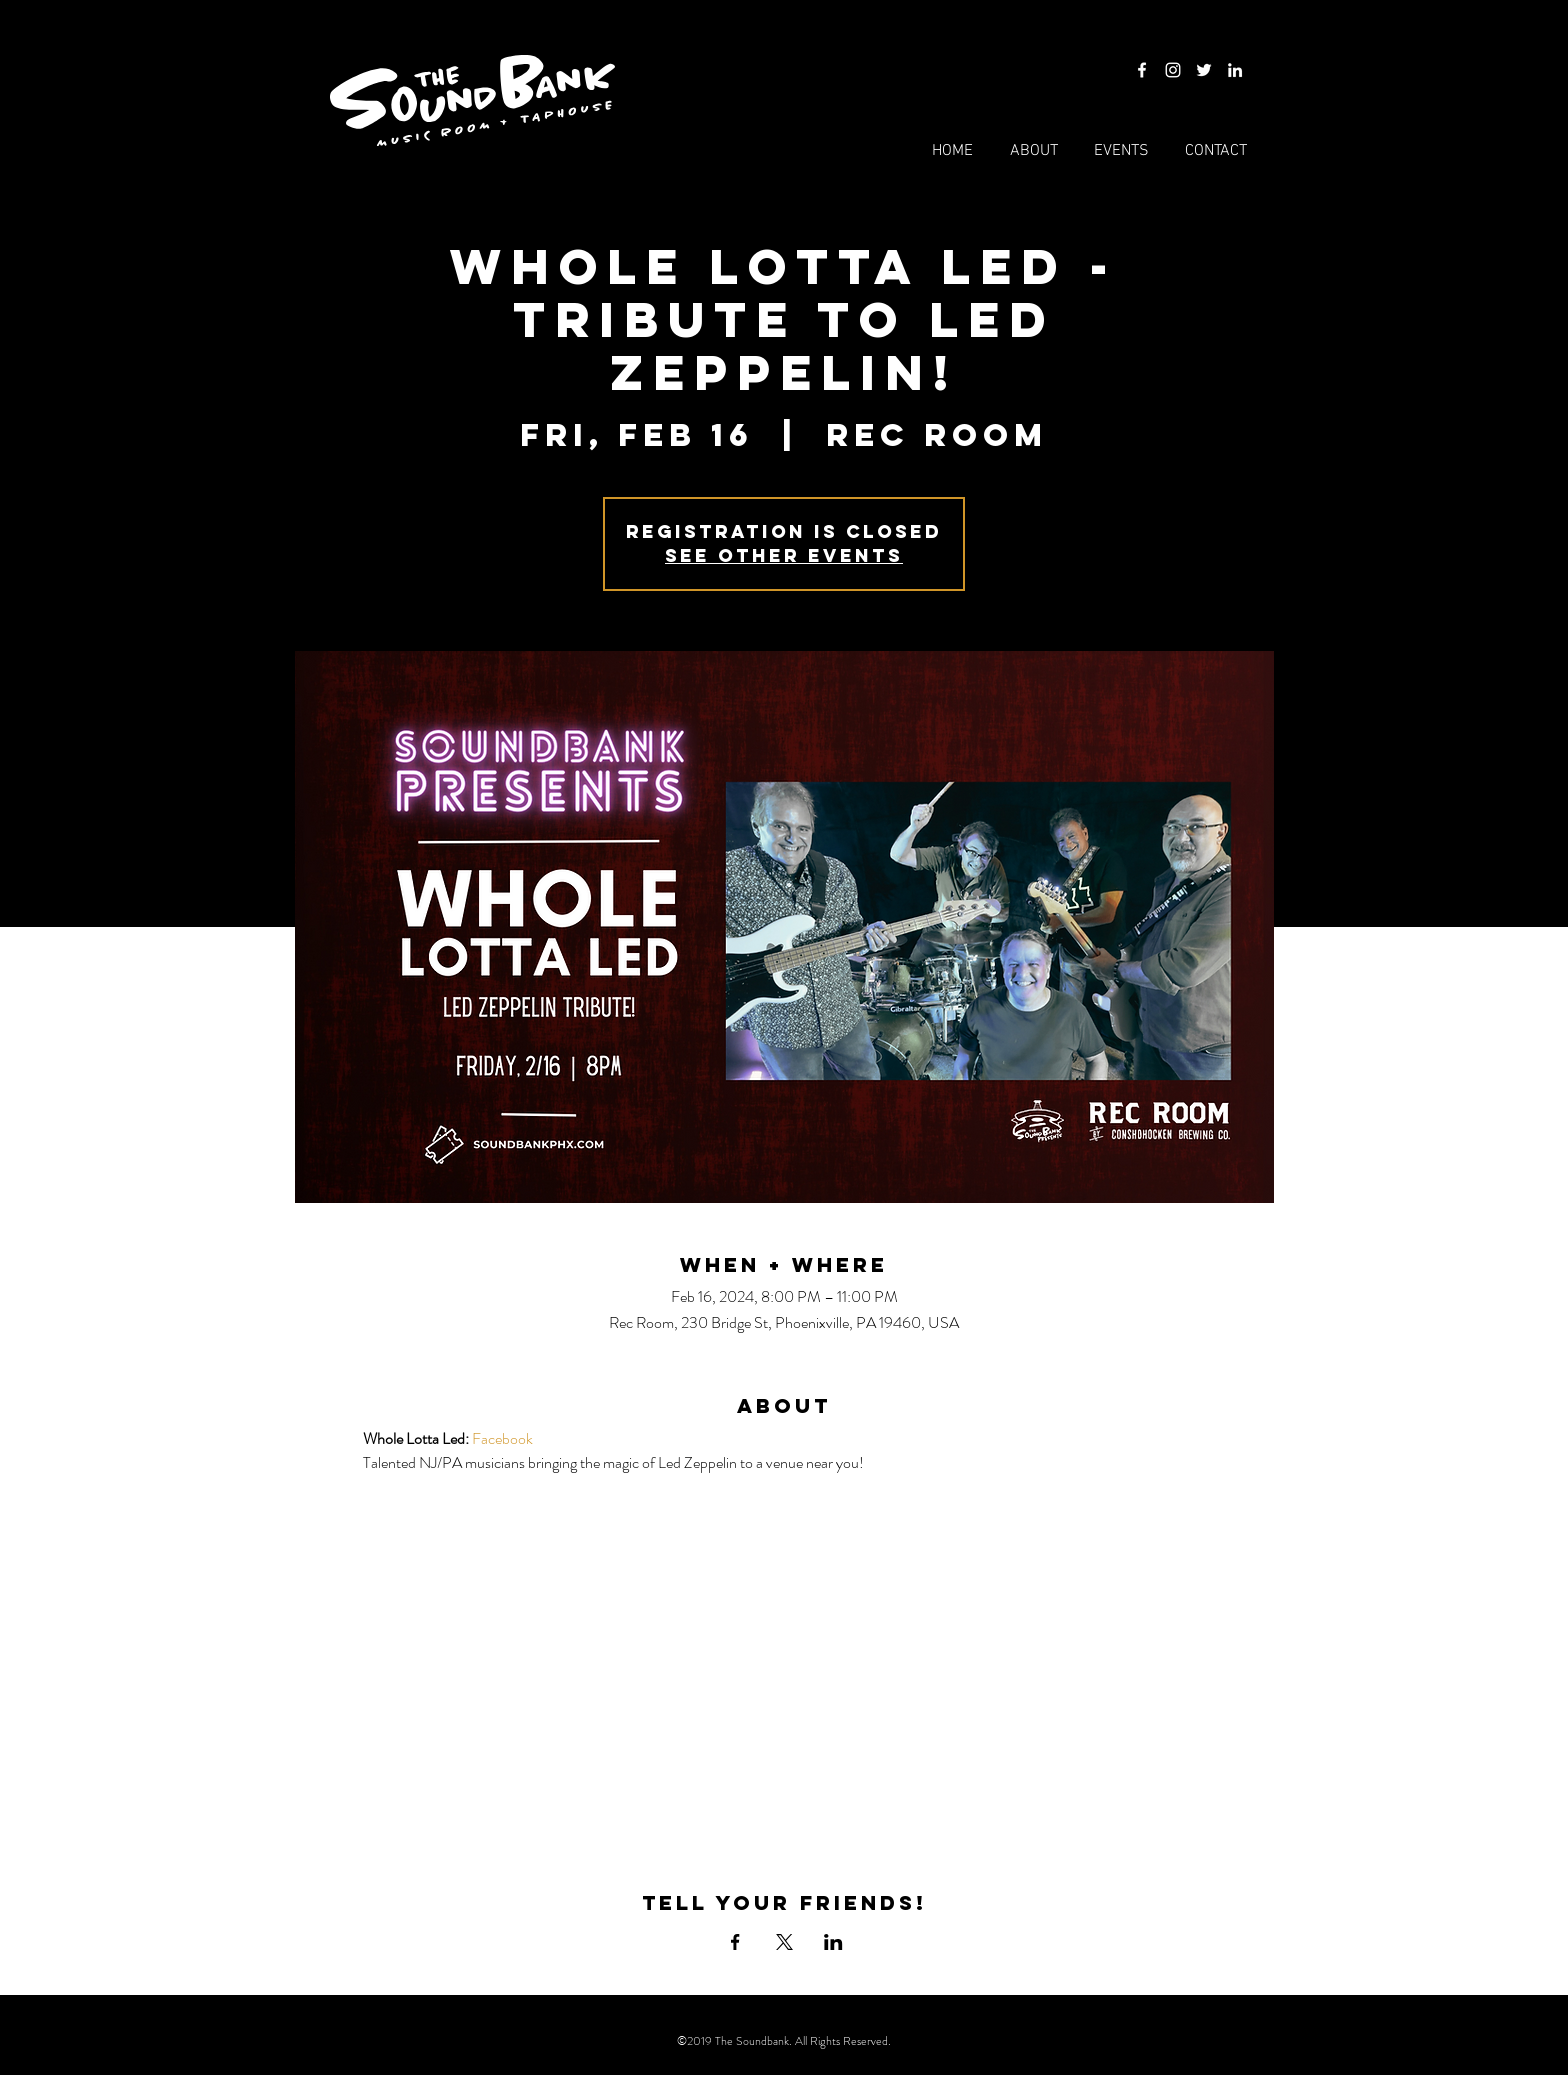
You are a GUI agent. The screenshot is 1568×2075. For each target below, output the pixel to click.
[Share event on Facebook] (735, 1942)
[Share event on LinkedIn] (833, 1942)
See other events (784, 555)
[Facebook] (1142, 70)
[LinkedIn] (1235, 70)
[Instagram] (1173, 70)
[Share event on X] (784, 1942)
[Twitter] (1204, 70)
